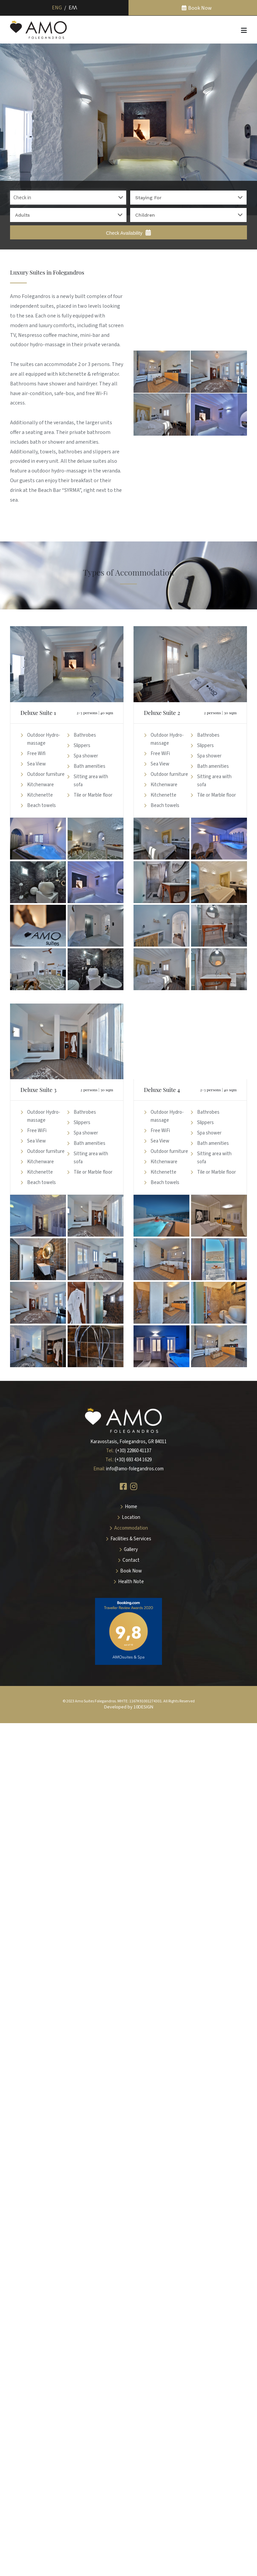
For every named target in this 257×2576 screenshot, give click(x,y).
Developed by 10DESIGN (128, 1706)
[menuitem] (57, 8)
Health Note (131, 1581)
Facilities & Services (130, 1538)
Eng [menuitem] (57, 7)
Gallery (131, 1549)
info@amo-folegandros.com (135, 1468)
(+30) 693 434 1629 (133, 1459)
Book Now (200, 8)
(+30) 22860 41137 (133, 1450)
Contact (131, 1560)
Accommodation (131, 1528)
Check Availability (128, 232)
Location (131, 1517)
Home (131, 1506)
